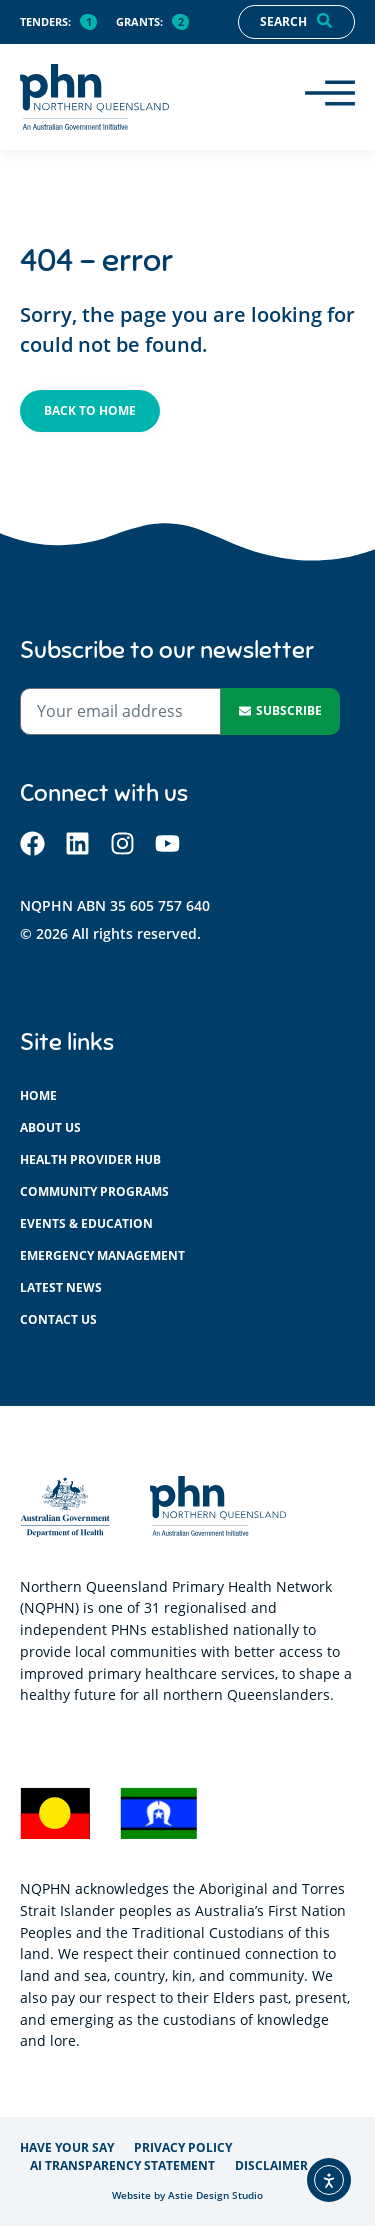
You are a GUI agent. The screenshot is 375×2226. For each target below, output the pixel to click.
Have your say (67, 2147)
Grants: (139, 21)
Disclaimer (271, 2165)
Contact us (58, 1319)
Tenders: (45, 21)
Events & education (86, 1223)
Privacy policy (183, 2147)
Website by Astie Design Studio (187, 2195)
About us (50, 1127)
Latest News (61, 1287)
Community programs (94, 1191)
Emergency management (102, 1255)
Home (38, 1095)
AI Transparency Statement (122, 2165)
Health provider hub (90, 1159)
